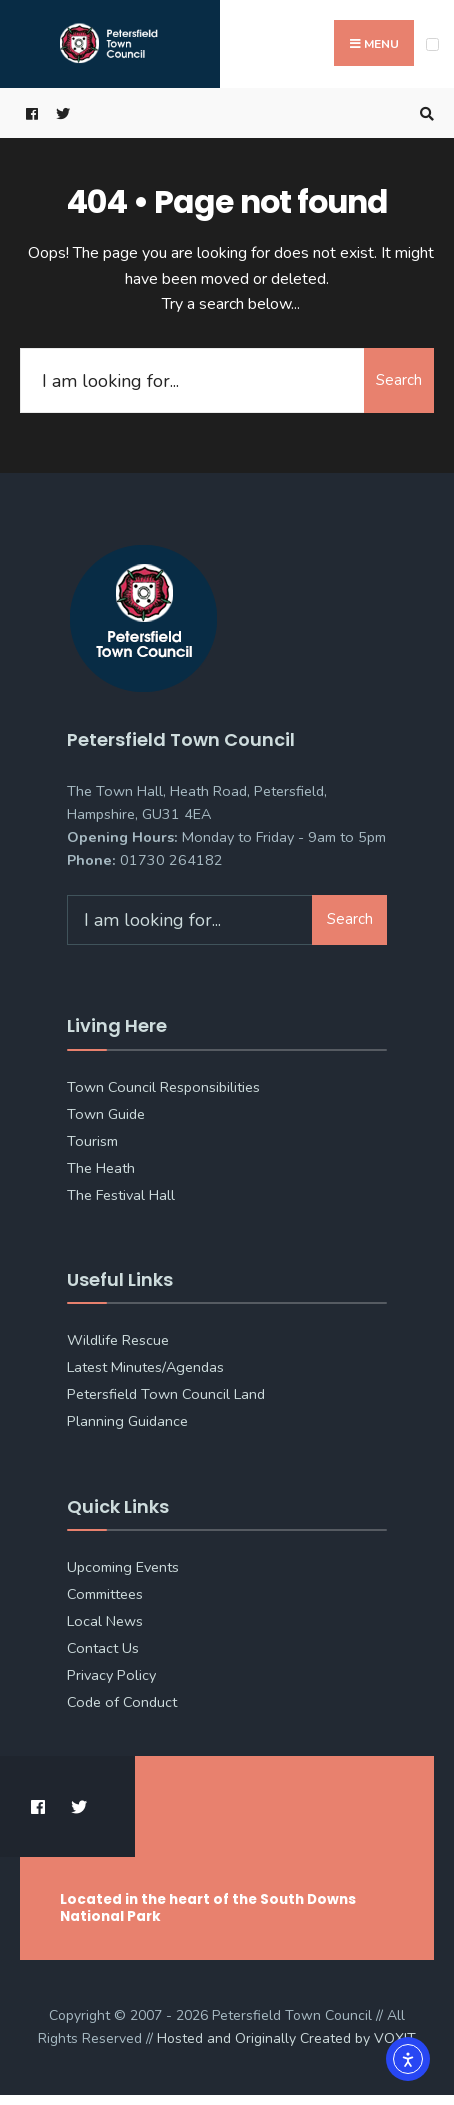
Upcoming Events (123, 1567)
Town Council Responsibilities (163, 1087)
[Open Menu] (432, 44)
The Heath (101, 1168)
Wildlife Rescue (118, 1340)
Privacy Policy (111, 1675)
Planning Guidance (127, 1421)
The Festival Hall (121, 1195)
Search (399, 380)
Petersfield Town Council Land (166, 1394)
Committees (105, 1594)
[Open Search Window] (424, 113)
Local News (105, 1621)
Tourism (92, 1141)
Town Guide (106, 1114)
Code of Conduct (122, 1702)
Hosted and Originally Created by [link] (286, 2038)
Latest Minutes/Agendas (145, 1367)
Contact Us (103, 1648)
